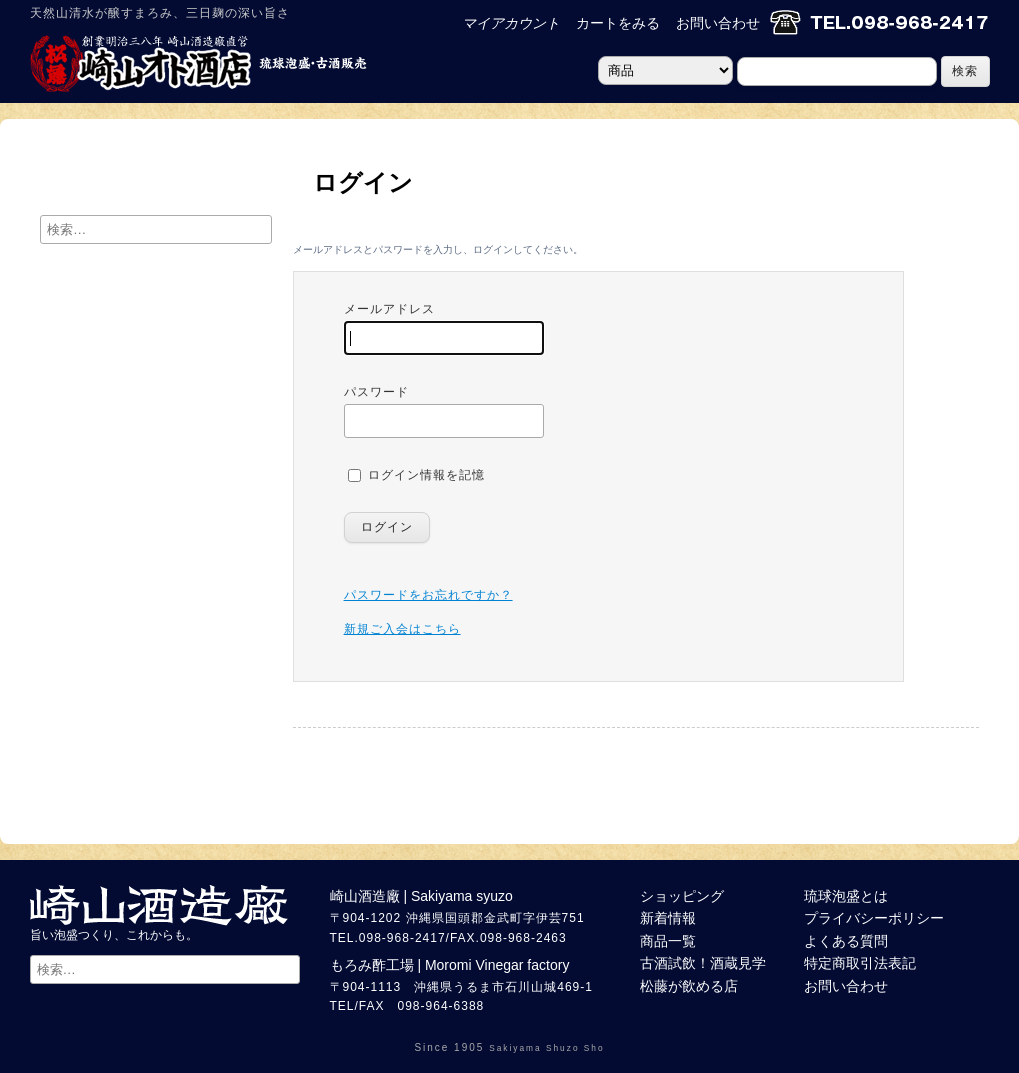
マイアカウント (511, 22)
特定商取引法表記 (860, 963)
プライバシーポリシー (874, 918)
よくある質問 (846, 941)
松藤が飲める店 (689, 986)
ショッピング (682, 896)
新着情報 (668, 918)
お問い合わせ (718, 22)
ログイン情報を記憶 (416, 475)
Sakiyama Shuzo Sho (546, 1048)
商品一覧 (668, 941)
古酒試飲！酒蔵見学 (703, 963)
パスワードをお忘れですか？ (428, 595)
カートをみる (618, 22)
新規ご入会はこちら (402, 629)
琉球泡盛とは (846, 896)
